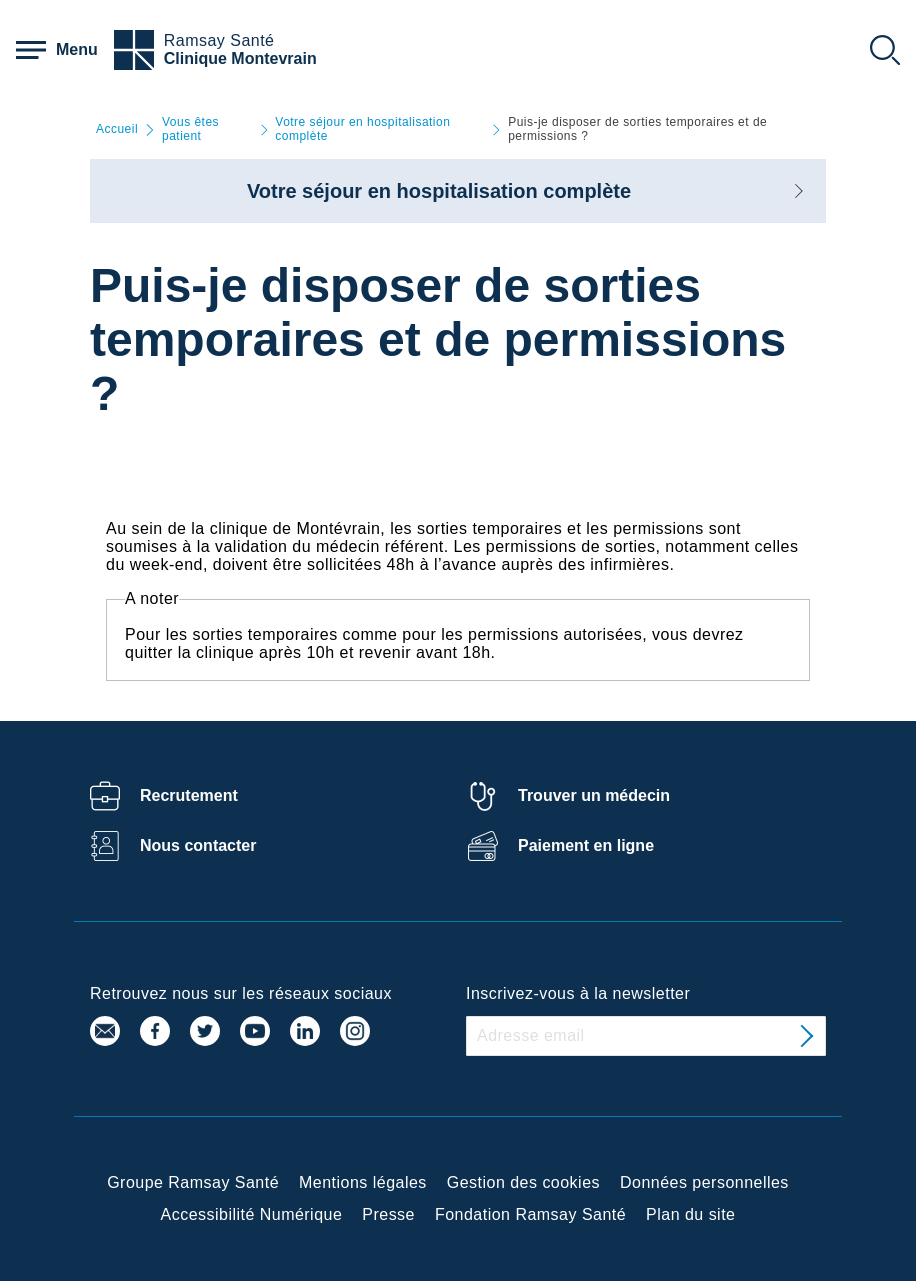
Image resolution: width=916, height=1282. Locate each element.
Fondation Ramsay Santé (530, 1214)
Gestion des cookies (523, 1182)
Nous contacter (198, 845)
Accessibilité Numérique (252, 1214)
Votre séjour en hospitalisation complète (362, 129)
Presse (388, 1214)
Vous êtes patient (190, 129)
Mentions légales (363, 1182)
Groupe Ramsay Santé (193, 1182)
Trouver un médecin (594, 795)
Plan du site (690, 1214)
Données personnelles (704, 1182)
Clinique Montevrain (240, 58)
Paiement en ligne (586, 845)
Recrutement (189, 795)
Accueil (117, 129)
